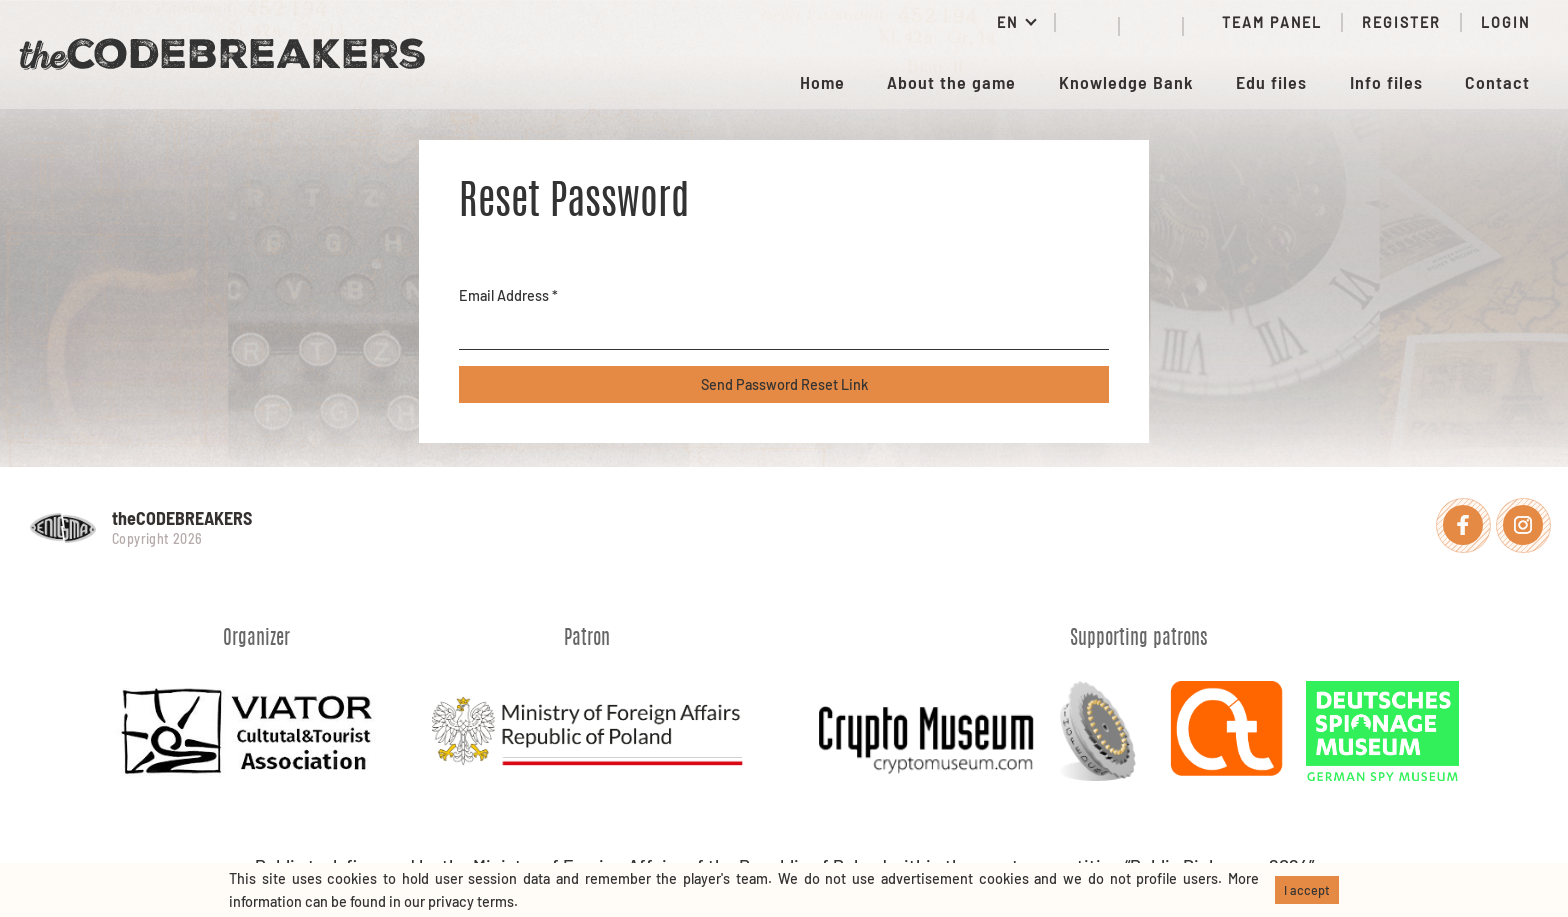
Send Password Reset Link (784, 384)
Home (822, 82)
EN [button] (1010, 22)
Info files (1386, 82)
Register (1401, 22)
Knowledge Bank (1126, 82)
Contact (1497, 82)
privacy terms (471, 901)
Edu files (1271, 82)
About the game (951, 82)
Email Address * (508, 295)
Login (1505, 22)
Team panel (1262, 22)
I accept (1307, 890)
